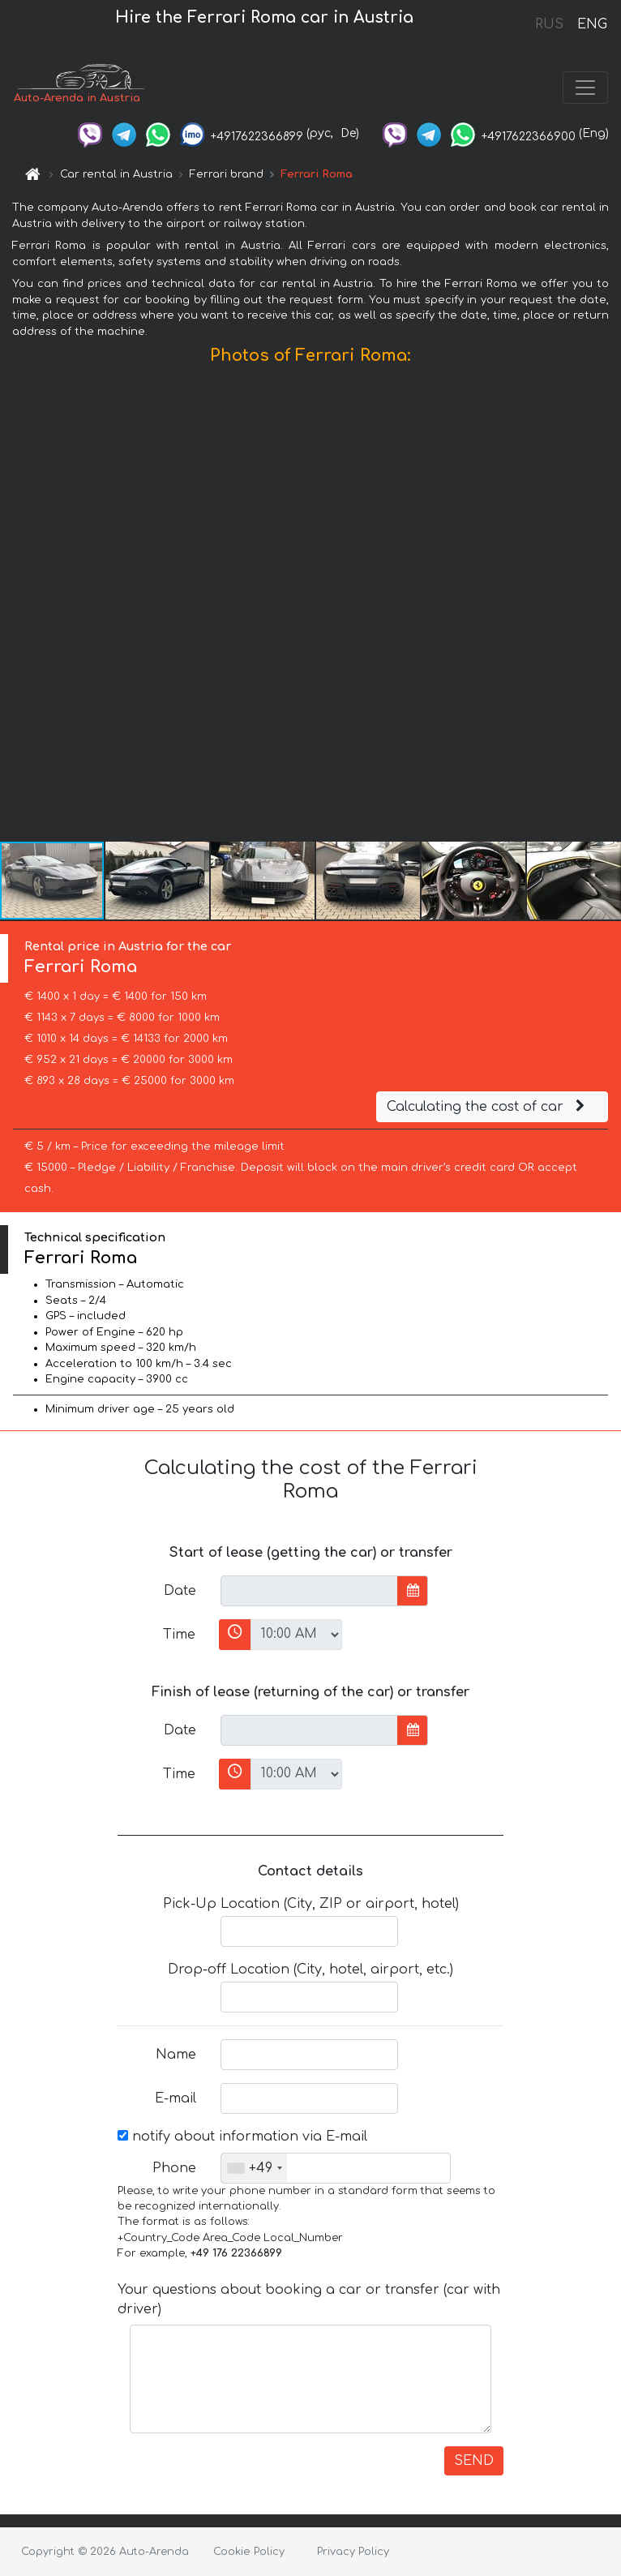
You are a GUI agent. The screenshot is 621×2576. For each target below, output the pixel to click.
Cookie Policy (249, 2551)
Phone (174, 2168)
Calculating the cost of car (488, 1106)
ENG (591, 24)
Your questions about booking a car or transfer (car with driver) (309, 2299)
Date (180, 1591)
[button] (606, 607)
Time (179, 1634)
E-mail (175, 2098)
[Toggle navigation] (585, 87)
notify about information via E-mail (242, 2136)
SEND (474, 2461)
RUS (549, 24)
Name (176, 2054)
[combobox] (254, 2168)
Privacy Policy (353, 2551)
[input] (309, 1590)
